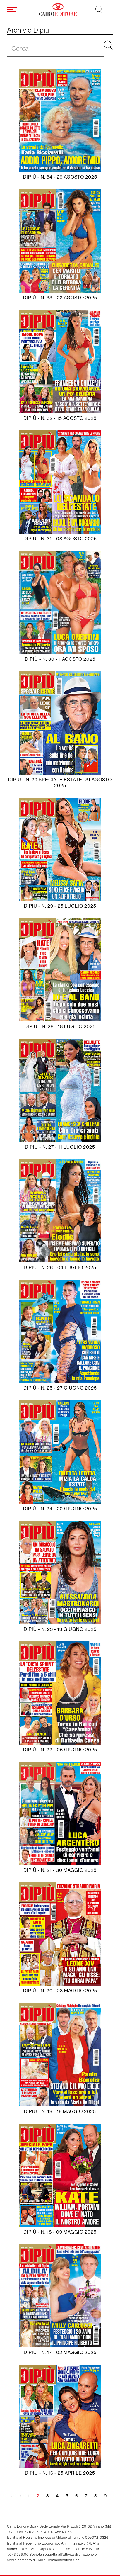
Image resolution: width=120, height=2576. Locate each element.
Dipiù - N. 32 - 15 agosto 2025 (60, 418)
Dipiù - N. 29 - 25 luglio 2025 (60, 906)
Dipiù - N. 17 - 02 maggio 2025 (60, 2352)
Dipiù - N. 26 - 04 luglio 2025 (60, 1267)
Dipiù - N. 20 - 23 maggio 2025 (60, 1990)
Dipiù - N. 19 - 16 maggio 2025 (60, 2111)
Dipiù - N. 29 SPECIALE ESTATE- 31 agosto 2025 (60, 782)
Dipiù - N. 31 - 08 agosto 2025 (60, 538)
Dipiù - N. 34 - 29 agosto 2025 (60, 177)
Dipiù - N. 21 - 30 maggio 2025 (60, 1870)
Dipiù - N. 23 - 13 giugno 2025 (60, 1629)
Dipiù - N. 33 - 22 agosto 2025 (60, 297)
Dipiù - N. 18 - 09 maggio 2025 (60, 2232)
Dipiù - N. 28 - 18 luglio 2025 (60, 1026)
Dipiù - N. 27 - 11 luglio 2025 (60, 1147)
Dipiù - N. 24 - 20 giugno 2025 (60, 1509)
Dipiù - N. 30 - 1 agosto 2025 (60, 659)
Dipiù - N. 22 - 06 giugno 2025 (60, 1750)
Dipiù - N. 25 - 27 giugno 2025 (60, 1388)
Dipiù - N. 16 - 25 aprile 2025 (60, 2473)
